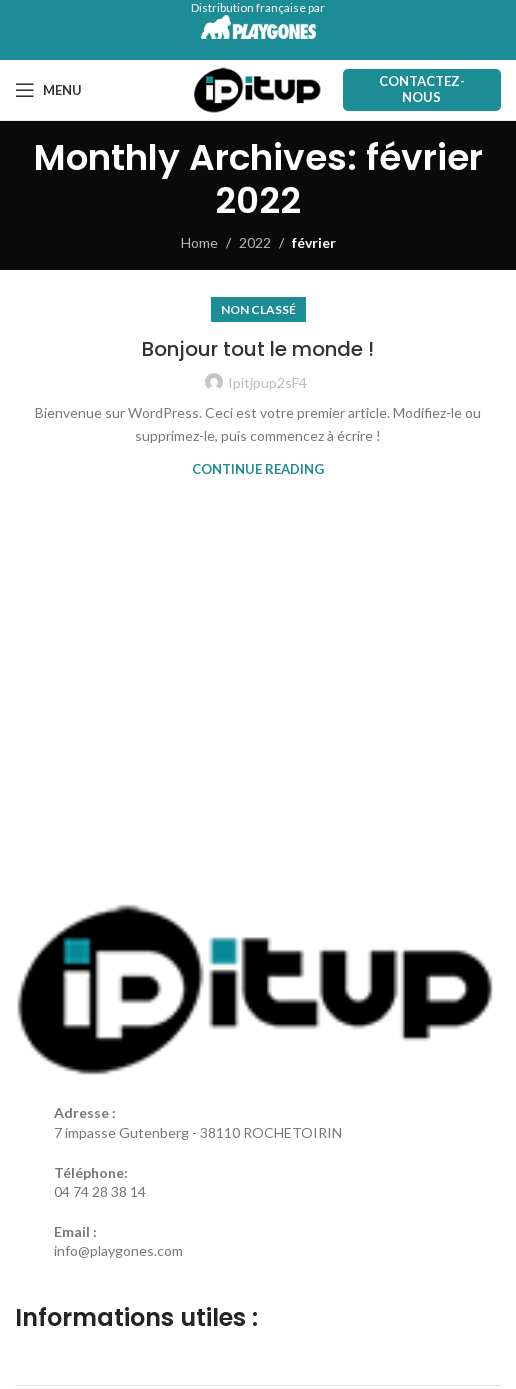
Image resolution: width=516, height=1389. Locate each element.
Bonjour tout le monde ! (258, 349)
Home (199, 242)
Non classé (258, 309)
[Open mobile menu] (48, 90)
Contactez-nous (422, 89)
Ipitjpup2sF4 (267, 382)
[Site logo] (257, 88)
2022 (255, 242)
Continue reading (258, 469)
